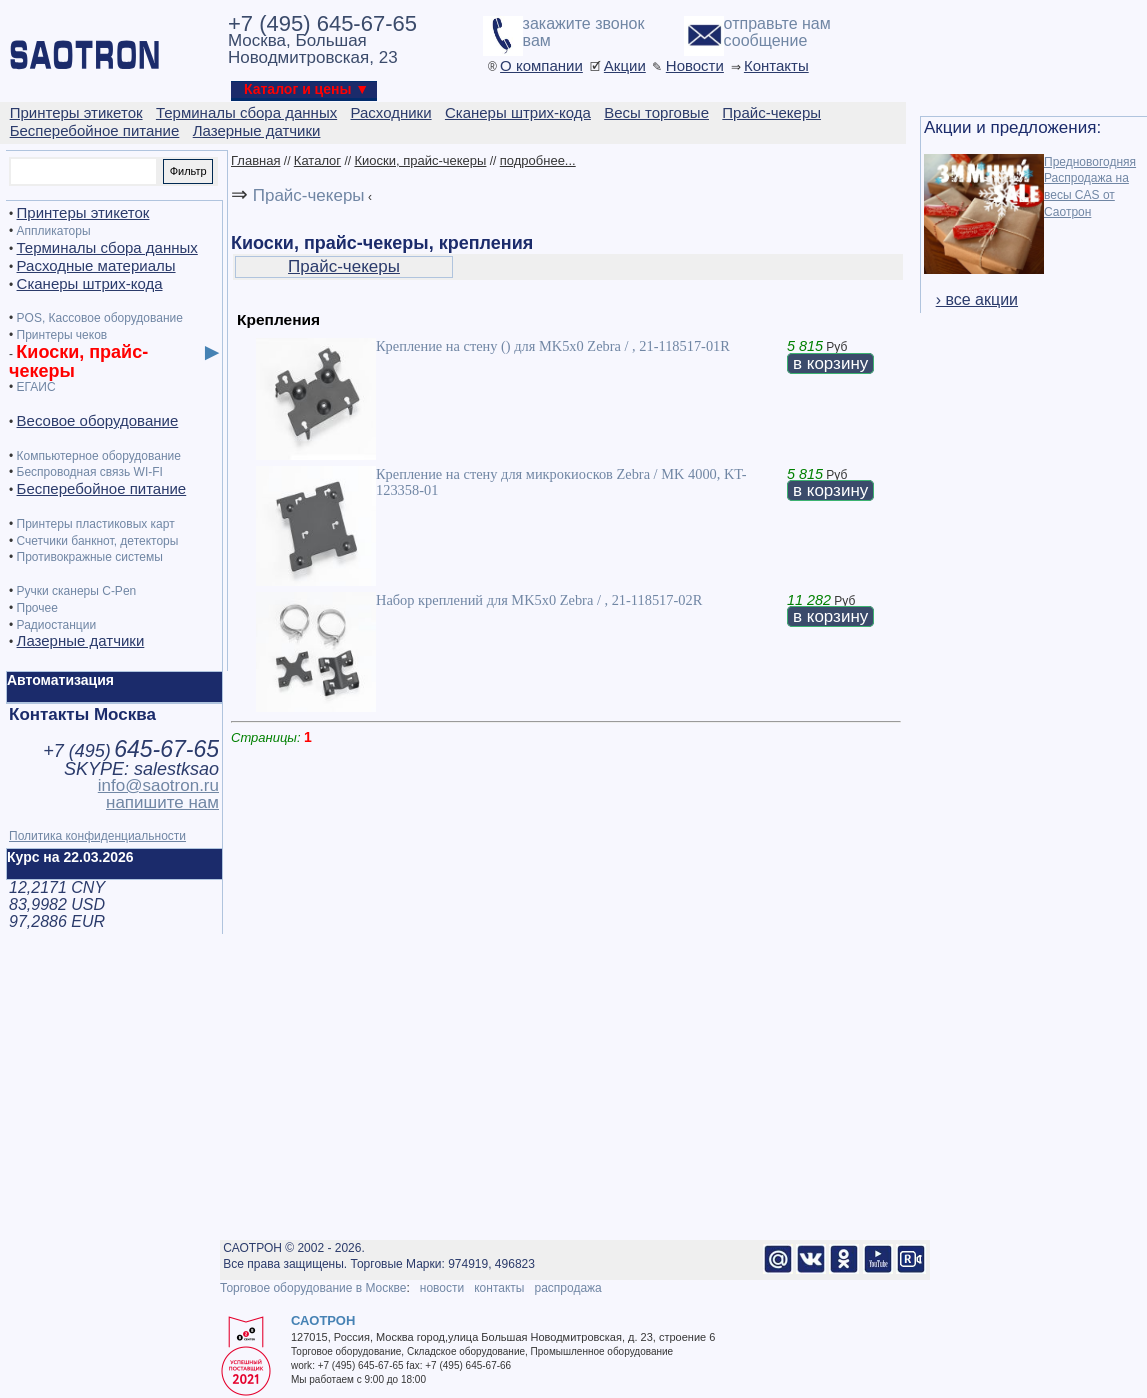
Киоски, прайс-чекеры (420, 160)
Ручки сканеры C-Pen (77, 591)
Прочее (37, 608)
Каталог (317, 160)
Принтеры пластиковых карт (96, 524)
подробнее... (538, 160)
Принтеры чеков (62, 335)
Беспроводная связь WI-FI (90, 472)
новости (442, 1288)
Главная (255, 160)
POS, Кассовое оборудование (100, 318)
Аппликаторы (54, 231)
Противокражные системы (90, 557)
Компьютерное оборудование (99, 456)
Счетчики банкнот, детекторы (98, 541)
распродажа (567, 1288)
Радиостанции (57, 625)
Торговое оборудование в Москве (313, 1288)
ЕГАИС (36, 387)
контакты (499, 1288)
